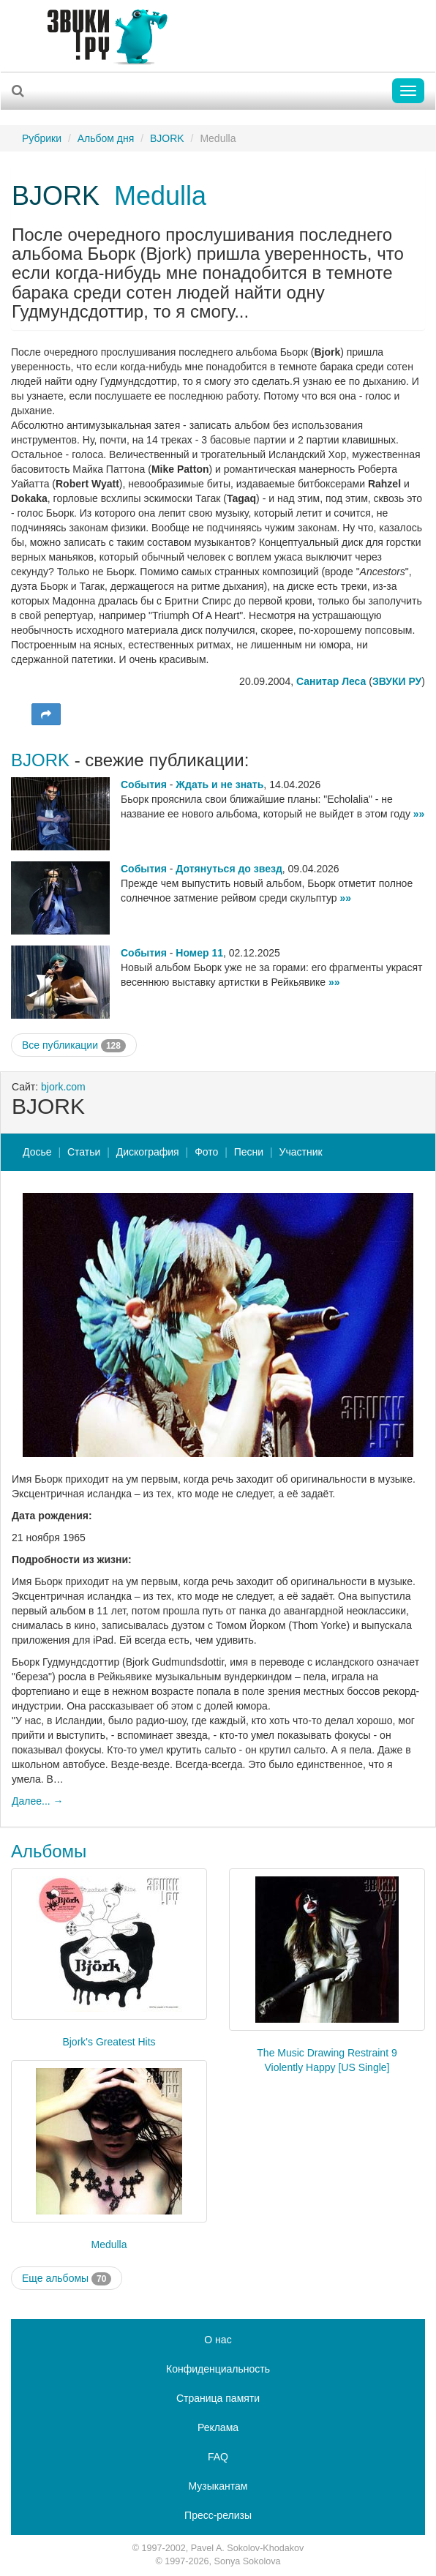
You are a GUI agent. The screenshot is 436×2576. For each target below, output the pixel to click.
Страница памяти (218, 2398)
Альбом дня (106, 138)
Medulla (160, 196)
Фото (206, 1152)
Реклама (218, 2427)
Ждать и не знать (219, 784)
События (144, 784)
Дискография (147, 1152)
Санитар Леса (331, 681)
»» (419, 814)
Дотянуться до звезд (229, 869)
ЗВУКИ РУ (396, 681)
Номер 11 (199, 953)
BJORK (167, 138)
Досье (37, 1152)
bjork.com (63, 1087)
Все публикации (74, 1045)
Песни (248, 1152)
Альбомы (48, 1851)
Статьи (83, 1152)
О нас (217, 2339)
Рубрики (41, 138)
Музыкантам (218, 2486)
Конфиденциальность (218, 2369)
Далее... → (38, 1801)
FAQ (218, 2457)
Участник (301, 1152)
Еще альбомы (66, 2278)
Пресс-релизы (218, 2515)
